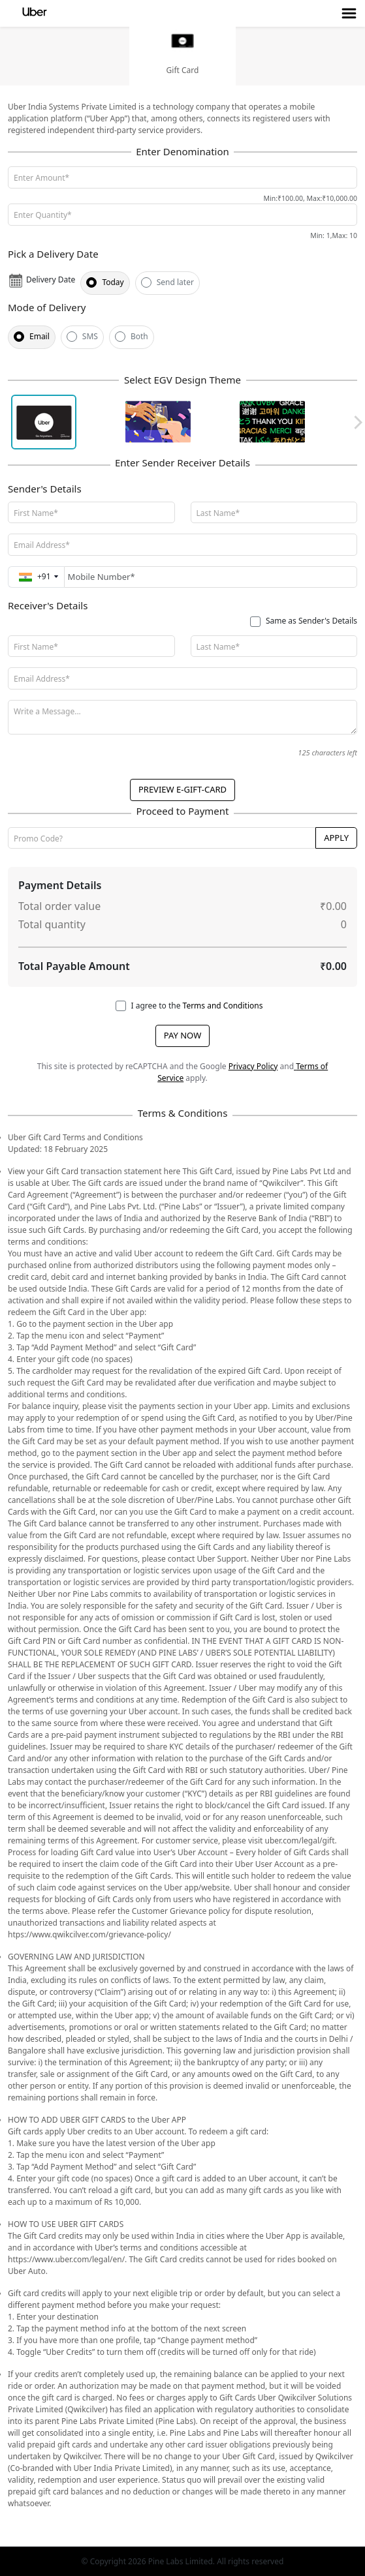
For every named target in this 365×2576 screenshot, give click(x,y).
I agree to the (197, 1005)
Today (112, 282)
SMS (90, 336)
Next (355, 422)
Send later (175, 282)
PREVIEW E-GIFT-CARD (182, 789)
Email (39, 336)
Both (139, 336)
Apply (336, 837)
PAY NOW (182, 1035)
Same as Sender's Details (311, 620)
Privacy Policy (253, 1066)
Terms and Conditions (223, 1005)
